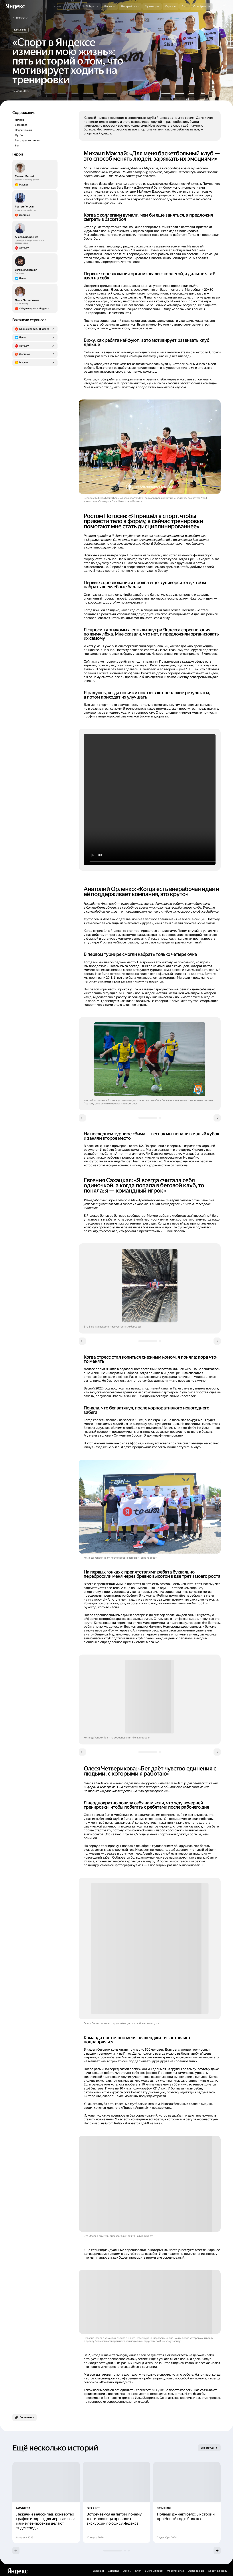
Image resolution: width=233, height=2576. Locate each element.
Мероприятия (175, 2570)
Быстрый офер (154, 2570)
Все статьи (20, 17)
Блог (138, 2570)
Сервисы (113, 2570)
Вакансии (98, 2570)
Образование (196, 2570)
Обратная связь (217, 2570)
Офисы (127, 2570)
